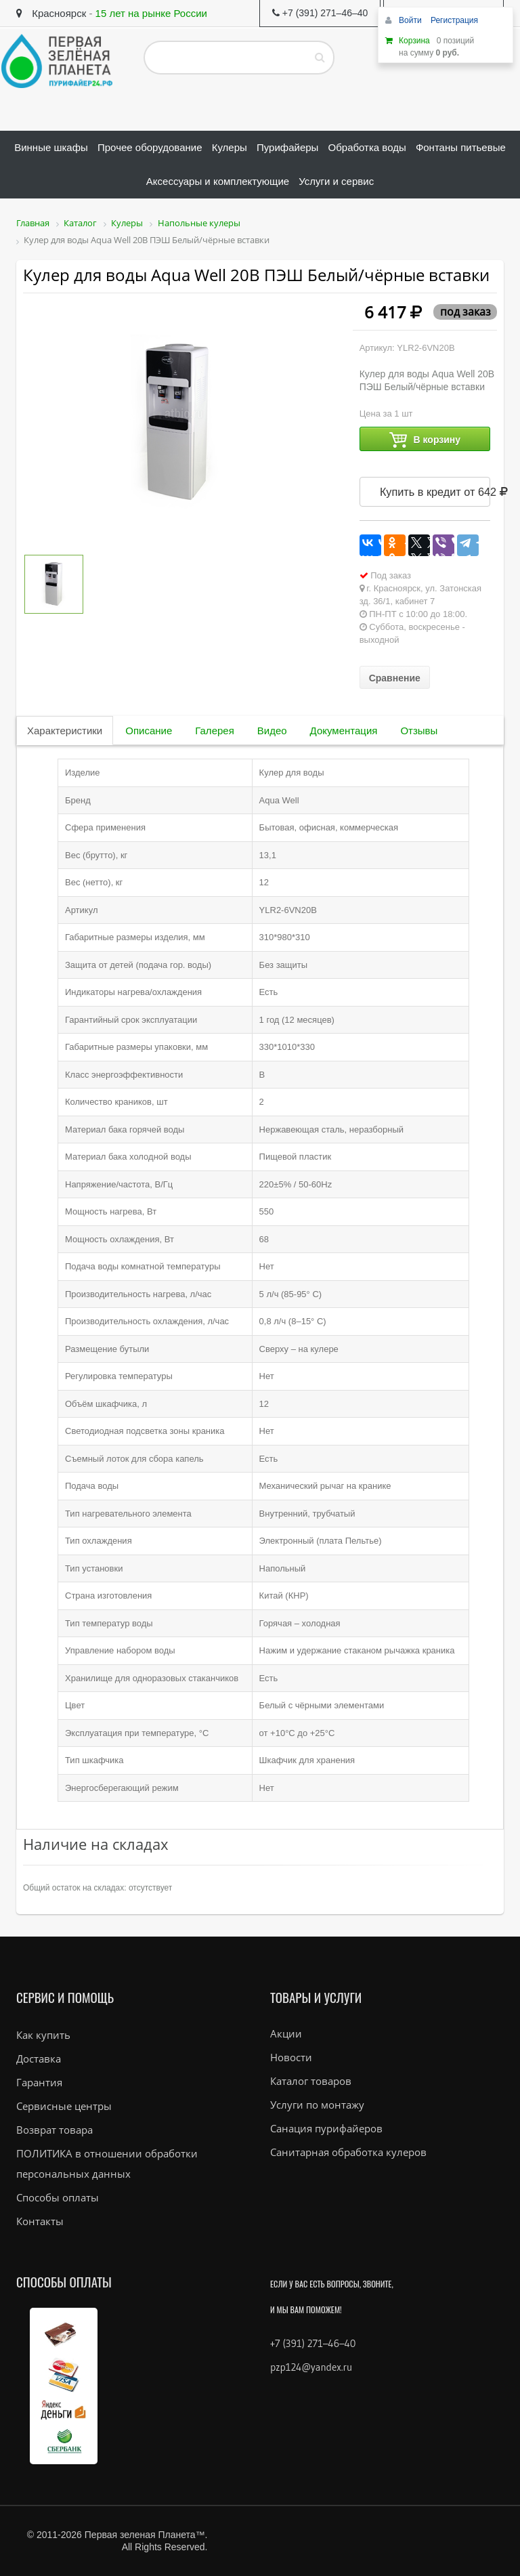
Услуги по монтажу (317, 2104)
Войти (411, 20)
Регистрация (454, 20)
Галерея (214, 730)
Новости (291, 2057)
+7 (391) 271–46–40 (312, 2343)
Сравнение (394, 678)
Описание (148, 730)
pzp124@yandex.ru (311, 2367)
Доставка (38, 2058)
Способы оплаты (57, 2197)
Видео (272, 730)
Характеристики (64, 730)
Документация (344, 730)
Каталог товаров (310, 2081)
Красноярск (51, 13)
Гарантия (39, 2082)
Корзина (414, 40)
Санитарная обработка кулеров (348, 2152)
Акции (286, 2033)
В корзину (425, 440)
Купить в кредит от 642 (435, 492)
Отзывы (418, 730)
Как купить (43, 2035)
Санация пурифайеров (326, 2128)
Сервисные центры (64, 2106)
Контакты (40, 2221)
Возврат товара (54, 2129)
